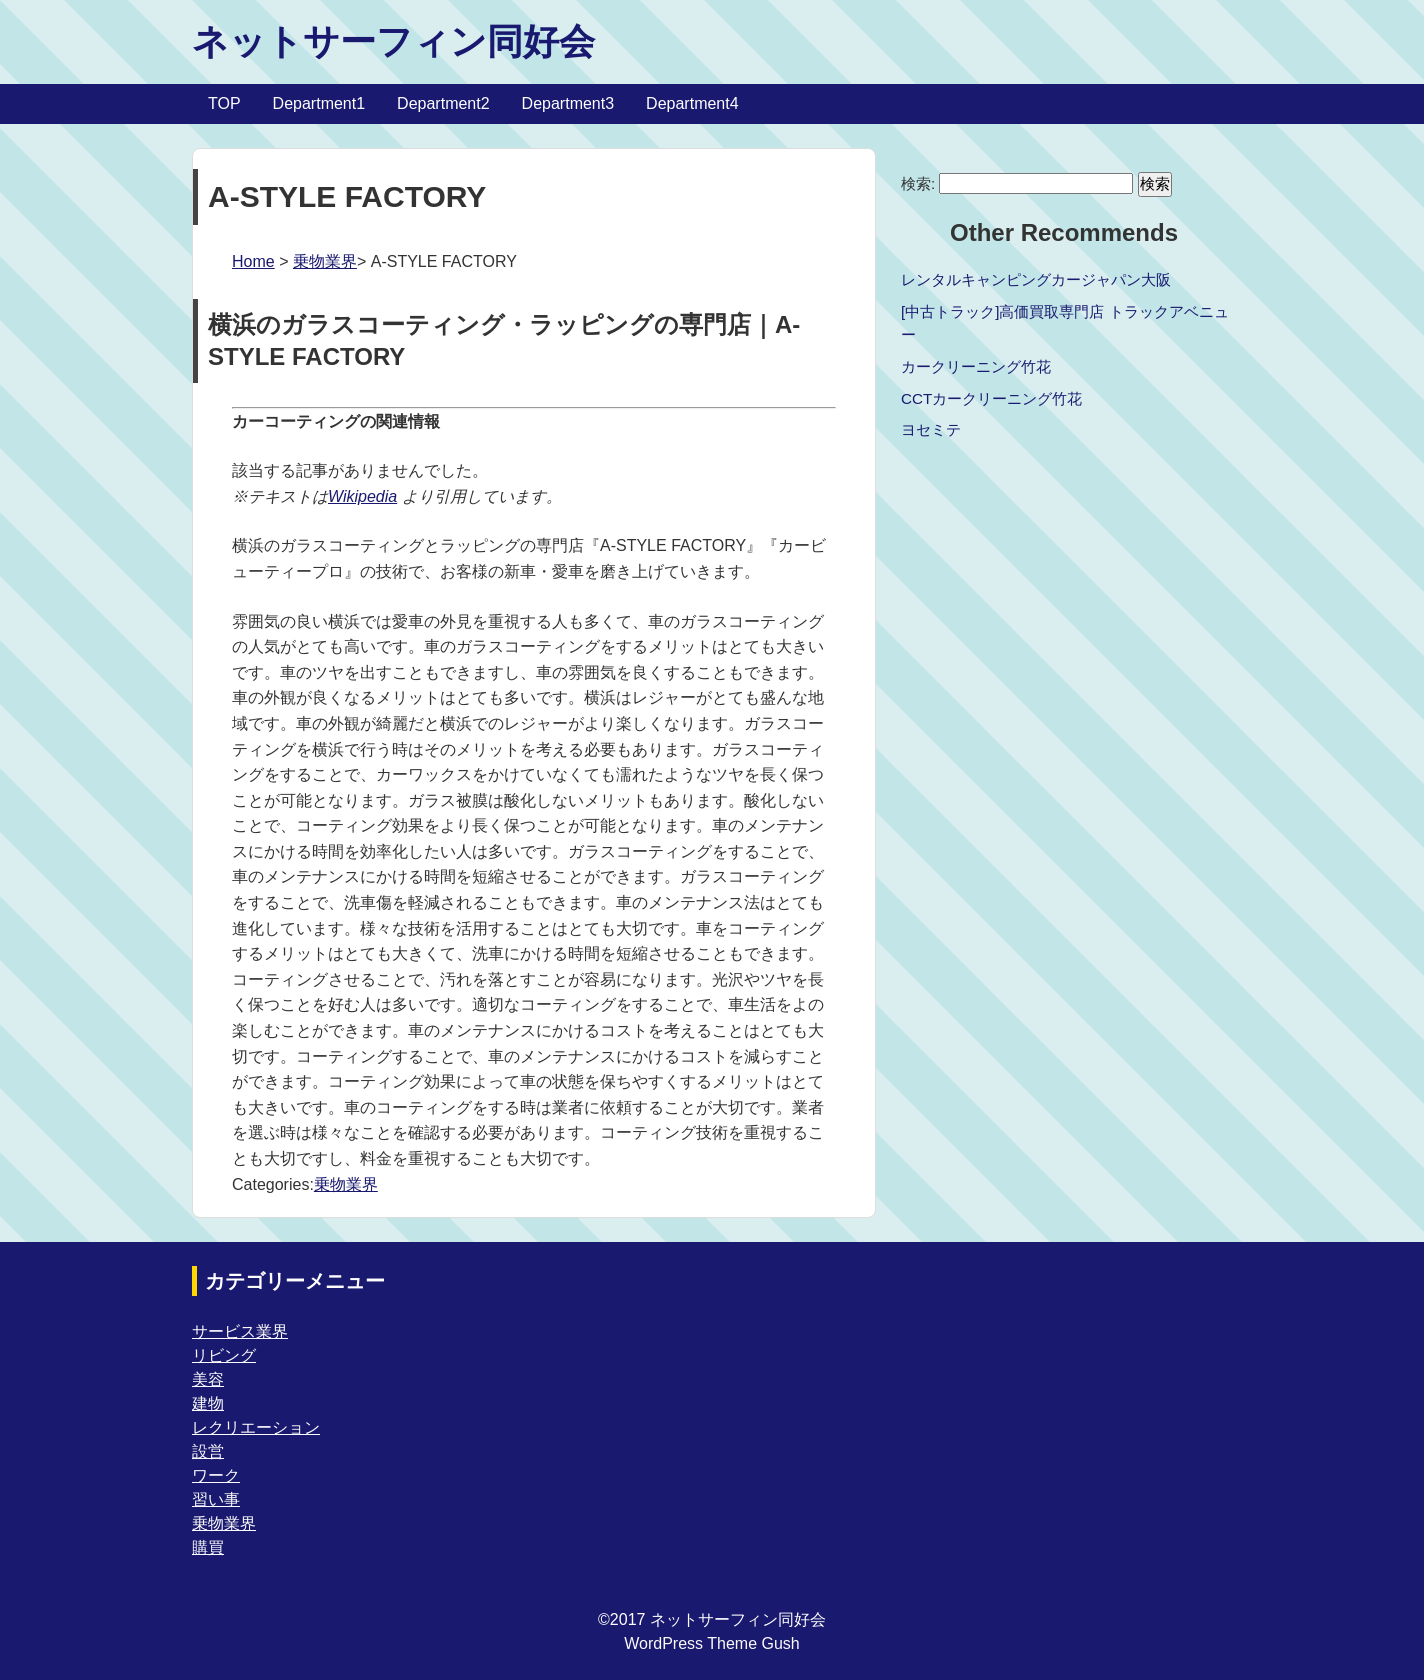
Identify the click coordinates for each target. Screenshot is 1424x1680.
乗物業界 (325, 261)
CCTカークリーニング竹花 (991, 398)
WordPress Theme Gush (711, 1643)
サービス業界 (240, 1331)
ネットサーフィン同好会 (393, 41)
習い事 (216, 1499)
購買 (208, 1547)
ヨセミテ (931, 429)
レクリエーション (256, 1427)
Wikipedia (362, 496)
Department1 (319, 103)
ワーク (216, 1475)
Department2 (443, 103)
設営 (208, 1451)
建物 (208, 1403)
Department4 (692, 103)
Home (253, 261)
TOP (224, 103)
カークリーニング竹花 (976, 366)
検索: (918, 183)
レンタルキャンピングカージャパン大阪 (1036, 279)
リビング (224, 1355)
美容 (208, 1379)
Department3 (568, 103)
